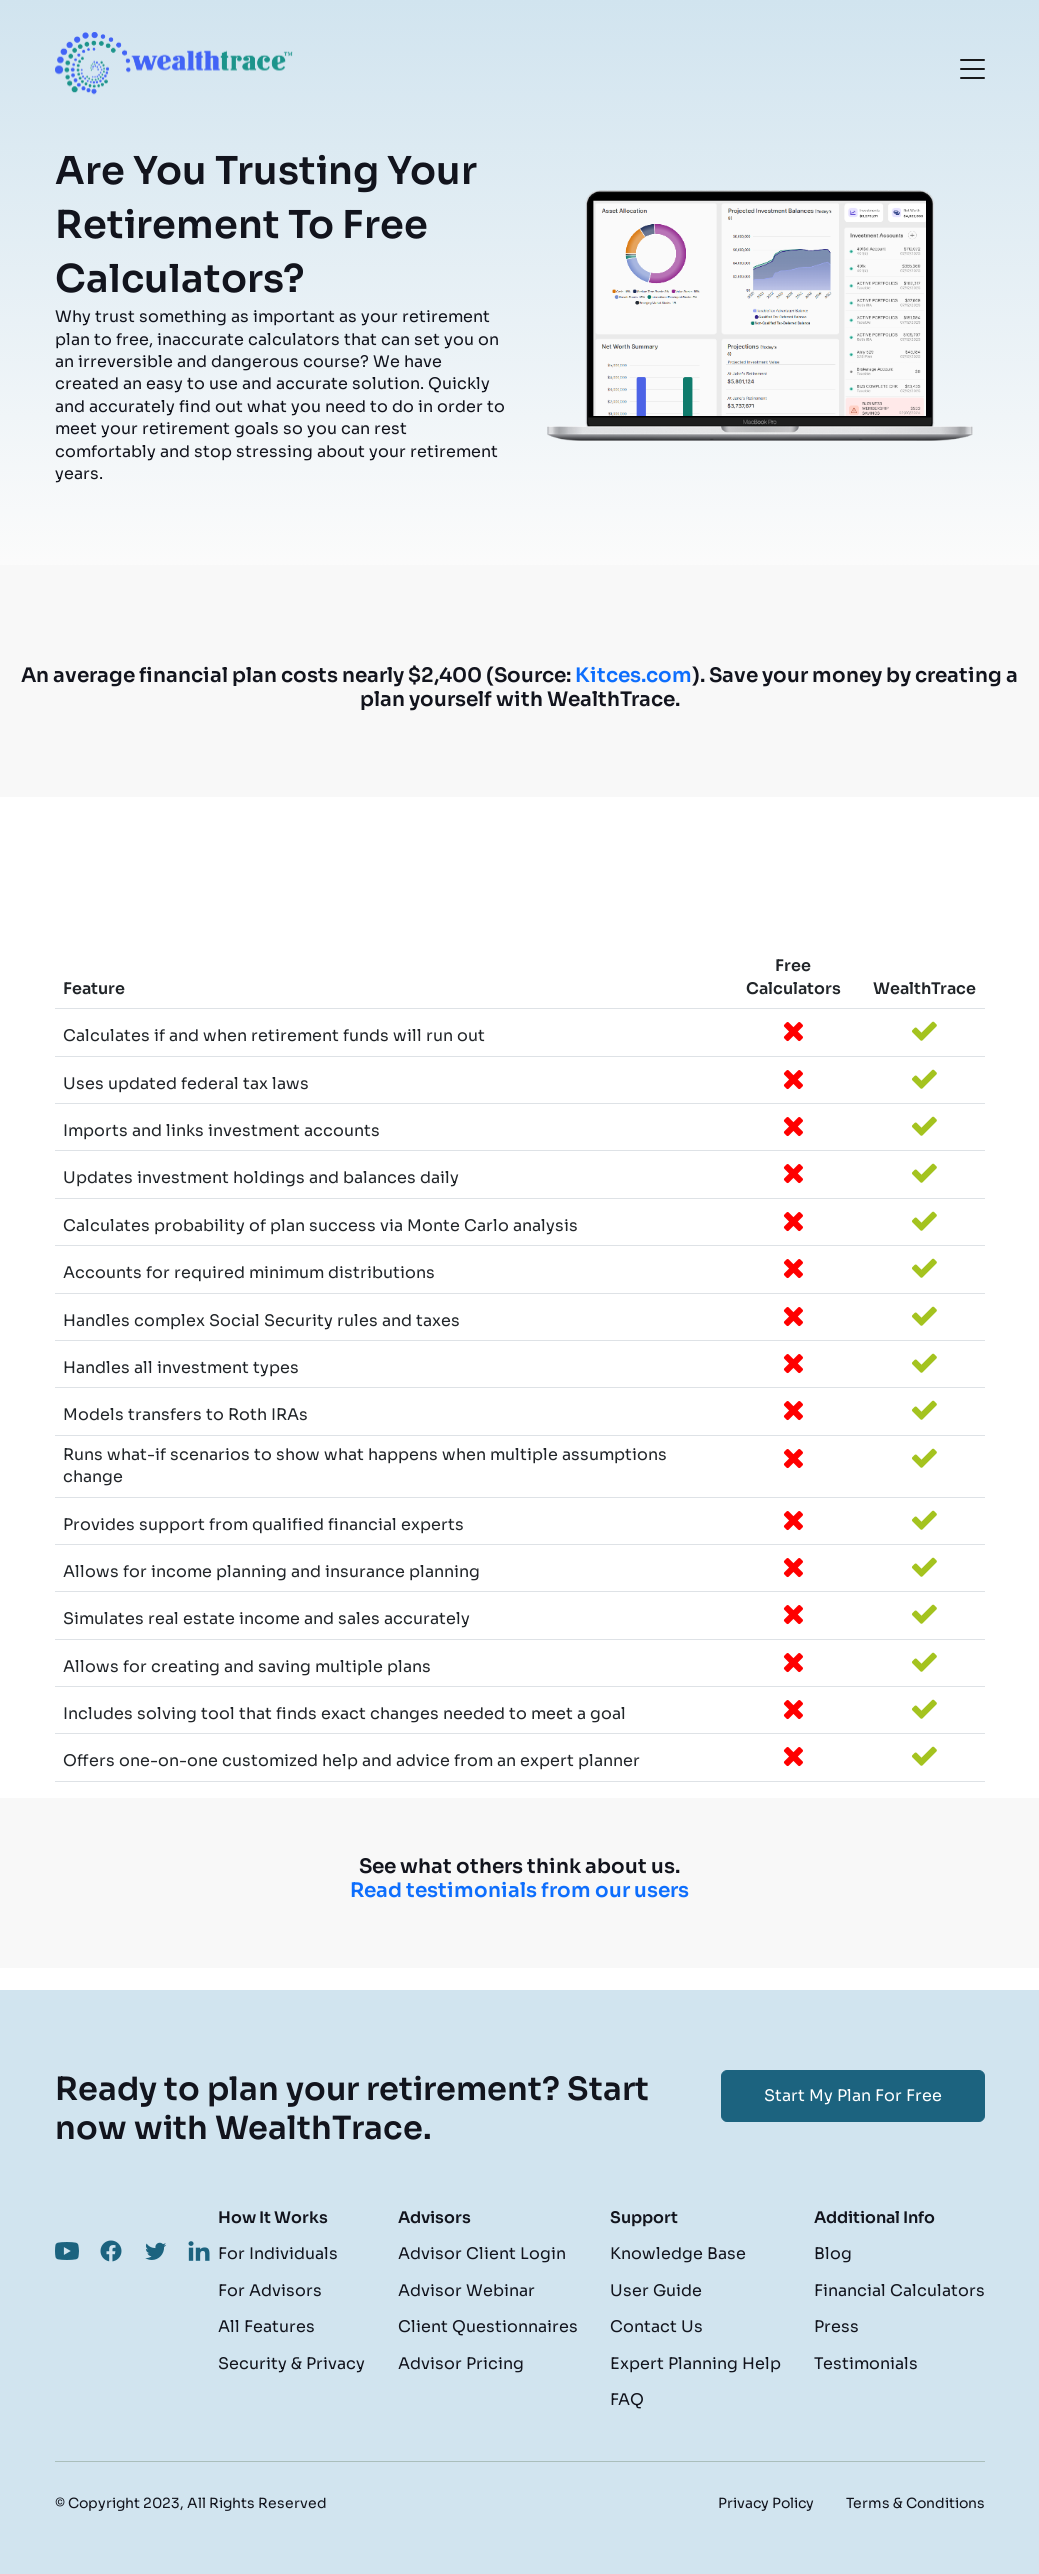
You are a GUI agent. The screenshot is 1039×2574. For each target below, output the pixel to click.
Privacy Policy (766, 2503)
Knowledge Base (678, 2253)
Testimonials (866, 2363)
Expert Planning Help (695, 2363)
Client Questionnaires (488, 2326)
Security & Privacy (291, 2363)
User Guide (656, 2290)
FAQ (627, 2399)
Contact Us (656, 2326)
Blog (833, 2253)
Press (836, 2326)
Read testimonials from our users (519, 1890)
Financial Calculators (899, 2290)
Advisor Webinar (466, 2290)
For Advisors (270, 2290)
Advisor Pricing (461, 2363)
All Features (266, 2326)
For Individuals (278, 2253)
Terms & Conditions (915, 2503)
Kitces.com (633, 675)
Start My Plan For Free (853, 2095)
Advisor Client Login (482, 2253)
